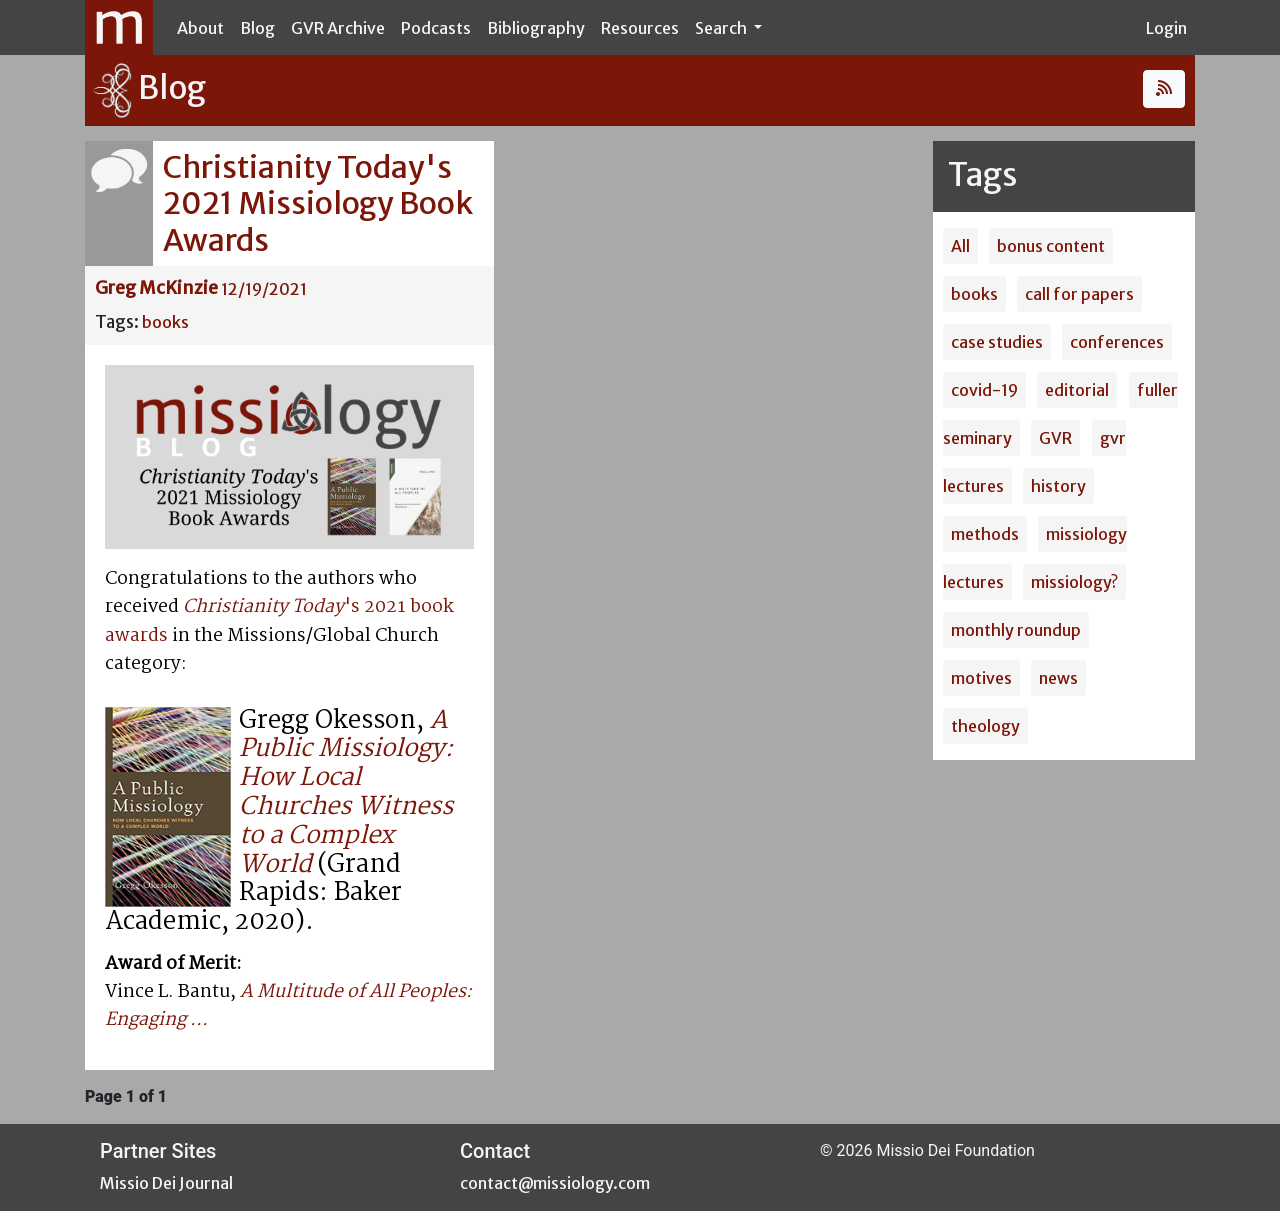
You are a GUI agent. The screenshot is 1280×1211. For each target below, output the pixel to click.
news (1058, 678)
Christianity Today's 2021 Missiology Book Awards (318, 203)
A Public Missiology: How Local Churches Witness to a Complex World (346, 793)
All (960, 246)
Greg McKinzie (156, 288)
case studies (997, 342)
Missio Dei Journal (166, 1183)
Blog (257, 28)
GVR (1055, 438)
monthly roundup (1016, 630)
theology (985, 726)
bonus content (1051, 246)
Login (1166, 28)
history (1058, 486)
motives (981, 678)
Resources (640, 28)
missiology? (1074, 582)
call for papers (1079, 294)
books (165, 322)
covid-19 (984, 390)
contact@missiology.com (555, 1183)
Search (722, 28)
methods (985, 534)
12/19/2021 (264, 289)
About (200, 28)
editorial (1077, 390)
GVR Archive (338, 28)
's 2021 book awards (279, 621)
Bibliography (536, 28)
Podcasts (436, 28)
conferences (1117, 342)
